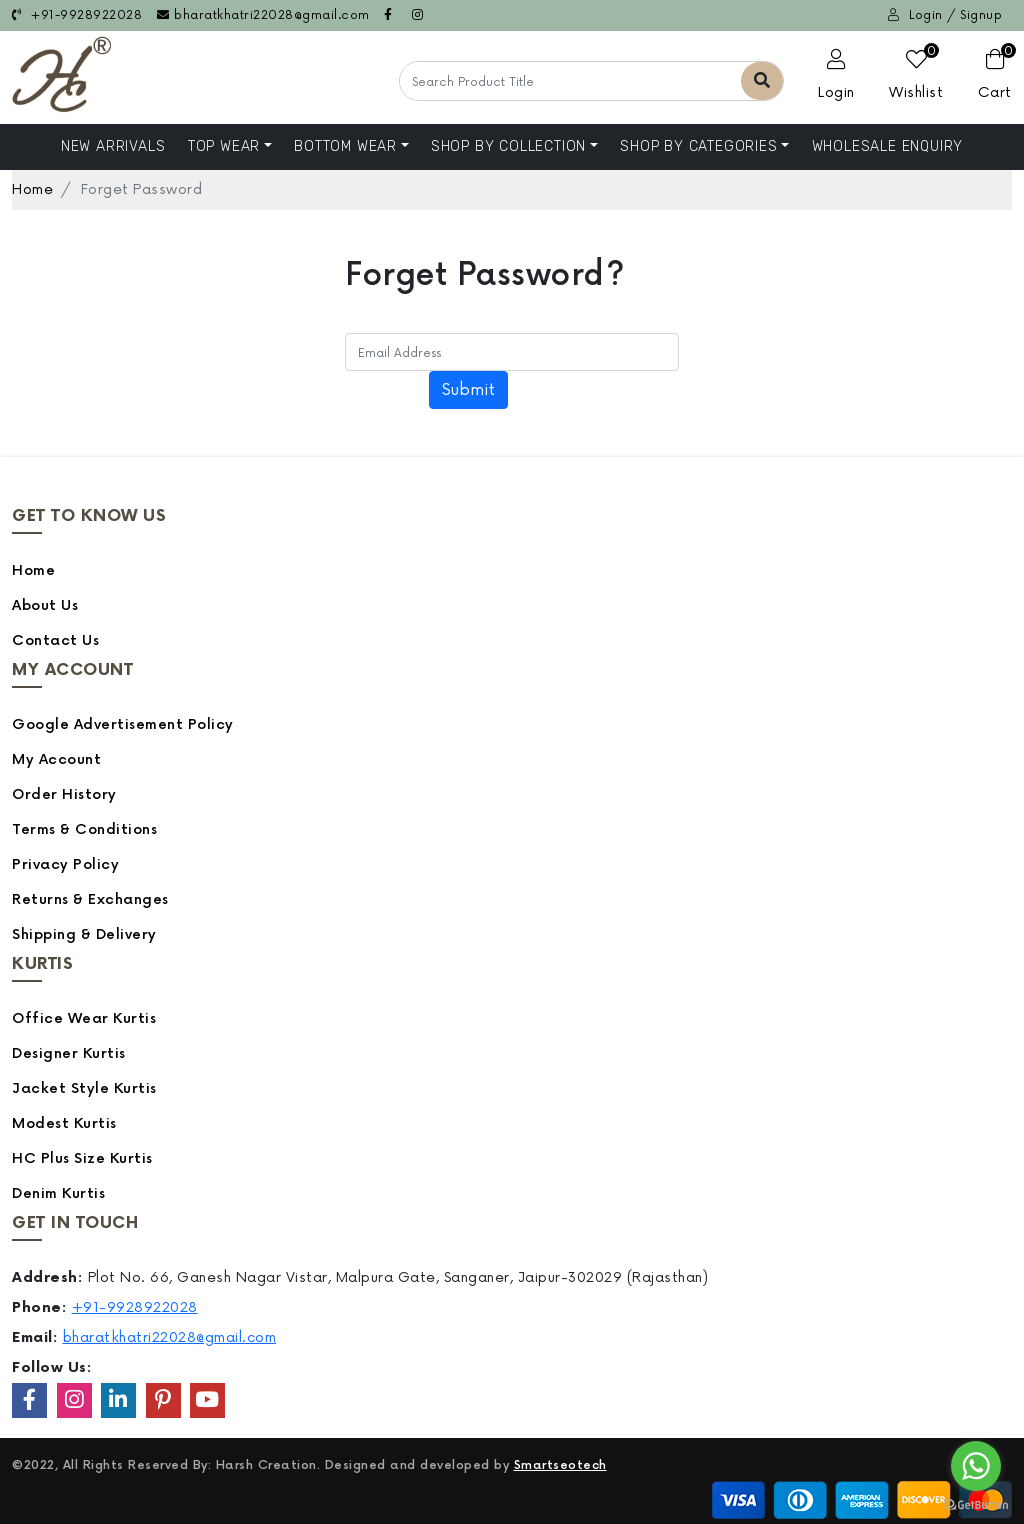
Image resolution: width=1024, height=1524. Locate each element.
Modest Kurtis (64, 1123)
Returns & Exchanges (90, 899)
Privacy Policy (65, 864)
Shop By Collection (508, 146)
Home (32, 189)
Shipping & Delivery (84, 934)
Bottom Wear (345, 146)
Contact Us (55, 640)
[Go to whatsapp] (976, 1466)
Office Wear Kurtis (84, 1018)
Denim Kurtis (58, 1193)
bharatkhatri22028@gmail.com (263, 15)
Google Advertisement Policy (123, 724)
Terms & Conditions (84, 829)
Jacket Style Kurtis (84, 1088)
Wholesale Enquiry (888, 146)
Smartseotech (560, 1465)
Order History (64, 794)
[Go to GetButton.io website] (976, 1504)
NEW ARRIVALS (113, 146)
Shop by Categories (698, 146)
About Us (45, 605)
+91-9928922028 (77, 15)
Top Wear (224, 146)
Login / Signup (945, 15)
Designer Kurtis (69, 1053)
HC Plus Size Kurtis (82, 1158)
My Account (56, 759)
